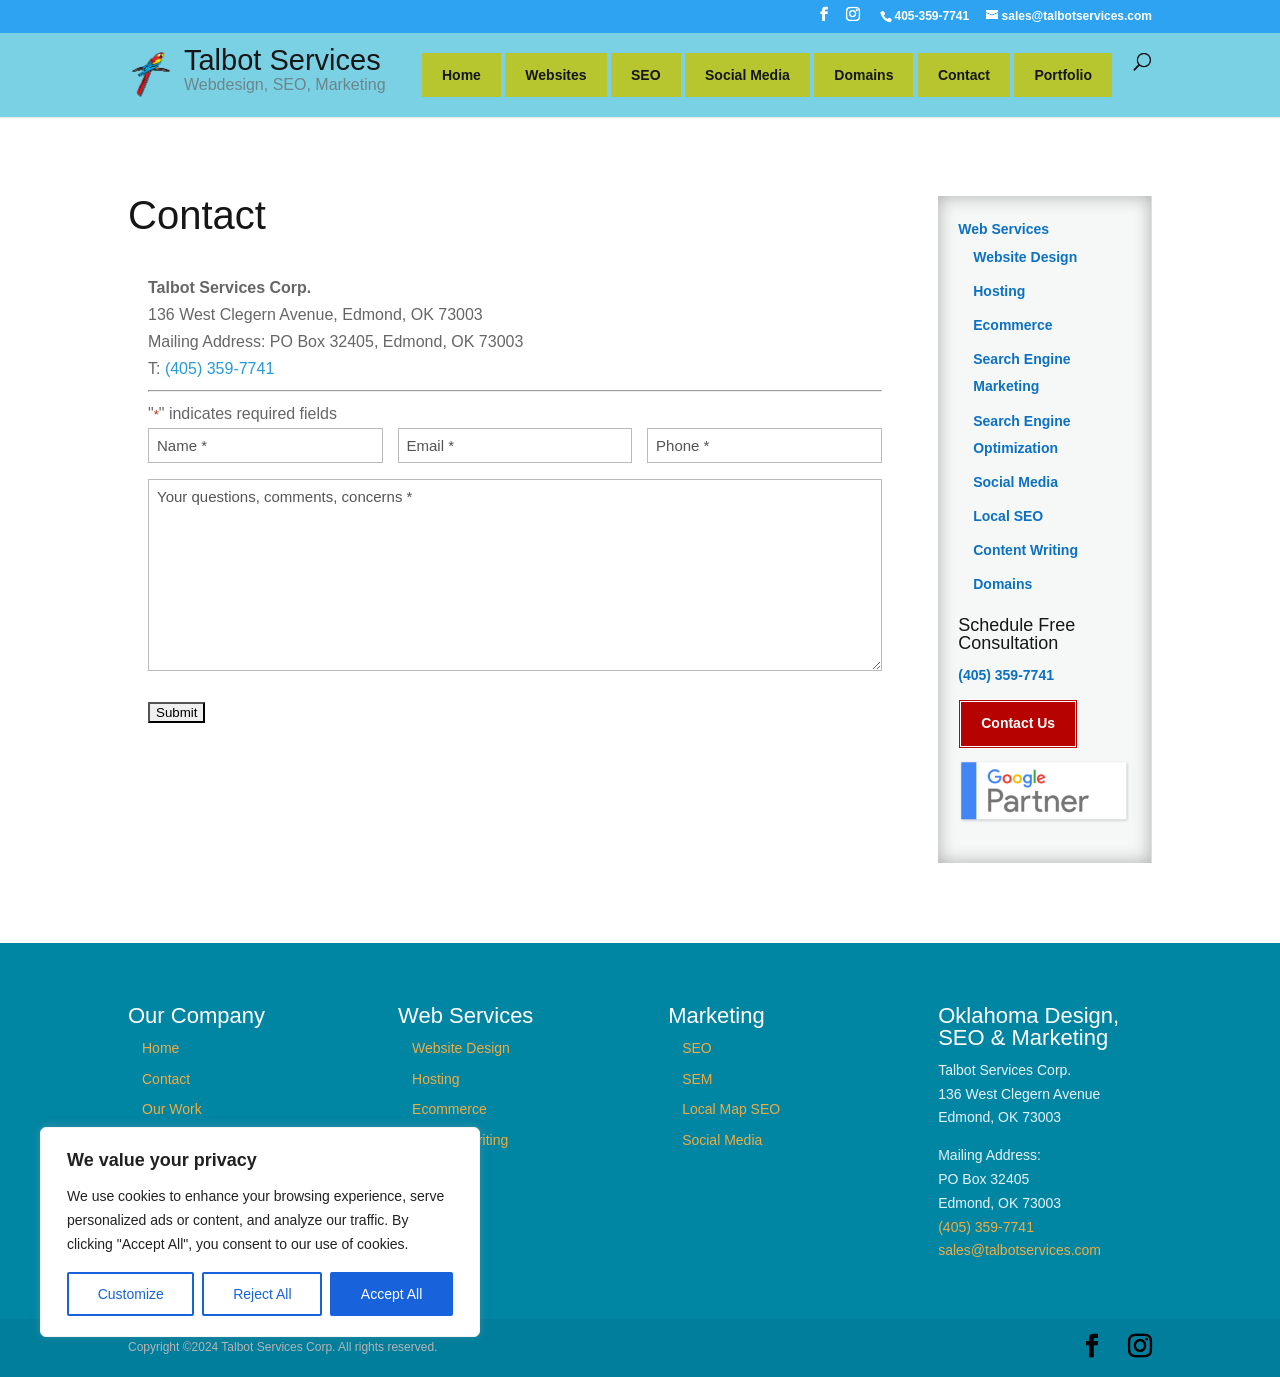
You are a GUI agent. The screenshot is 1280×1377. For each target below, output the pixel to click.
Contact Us (1018, 723)
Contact (964, 75)
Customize (131, 1294)
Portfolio (1063, 75)
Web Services (1003, 229)
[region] (260, 1232)
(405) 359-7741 (219, 368)
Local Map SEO (731, 1109)
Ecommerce (1012, 325)
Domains (863, 75)
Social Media (747, 75)
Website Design (1025, 257)
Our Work (172, 1109)
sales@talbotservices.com (1019, 1250)
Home (461, 75)
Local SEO (1008, 516)
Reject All (262, 1294)
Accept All (391, 1294)
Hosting (999, 291)
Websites (555, 75)
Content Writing (1025, 550)
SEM (697, 1078)
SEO (646, 75)
